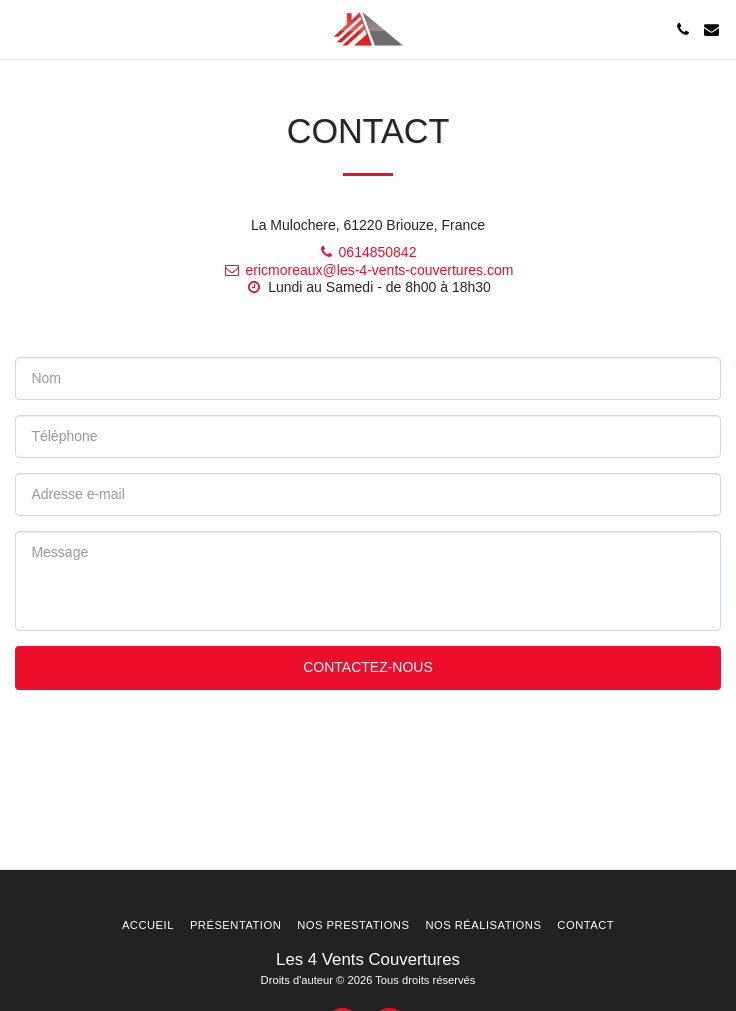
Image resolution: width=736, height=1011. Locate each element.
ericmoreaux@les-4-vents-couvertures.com (368, 270)
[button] (22, 29)
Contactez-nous (368, 667)
